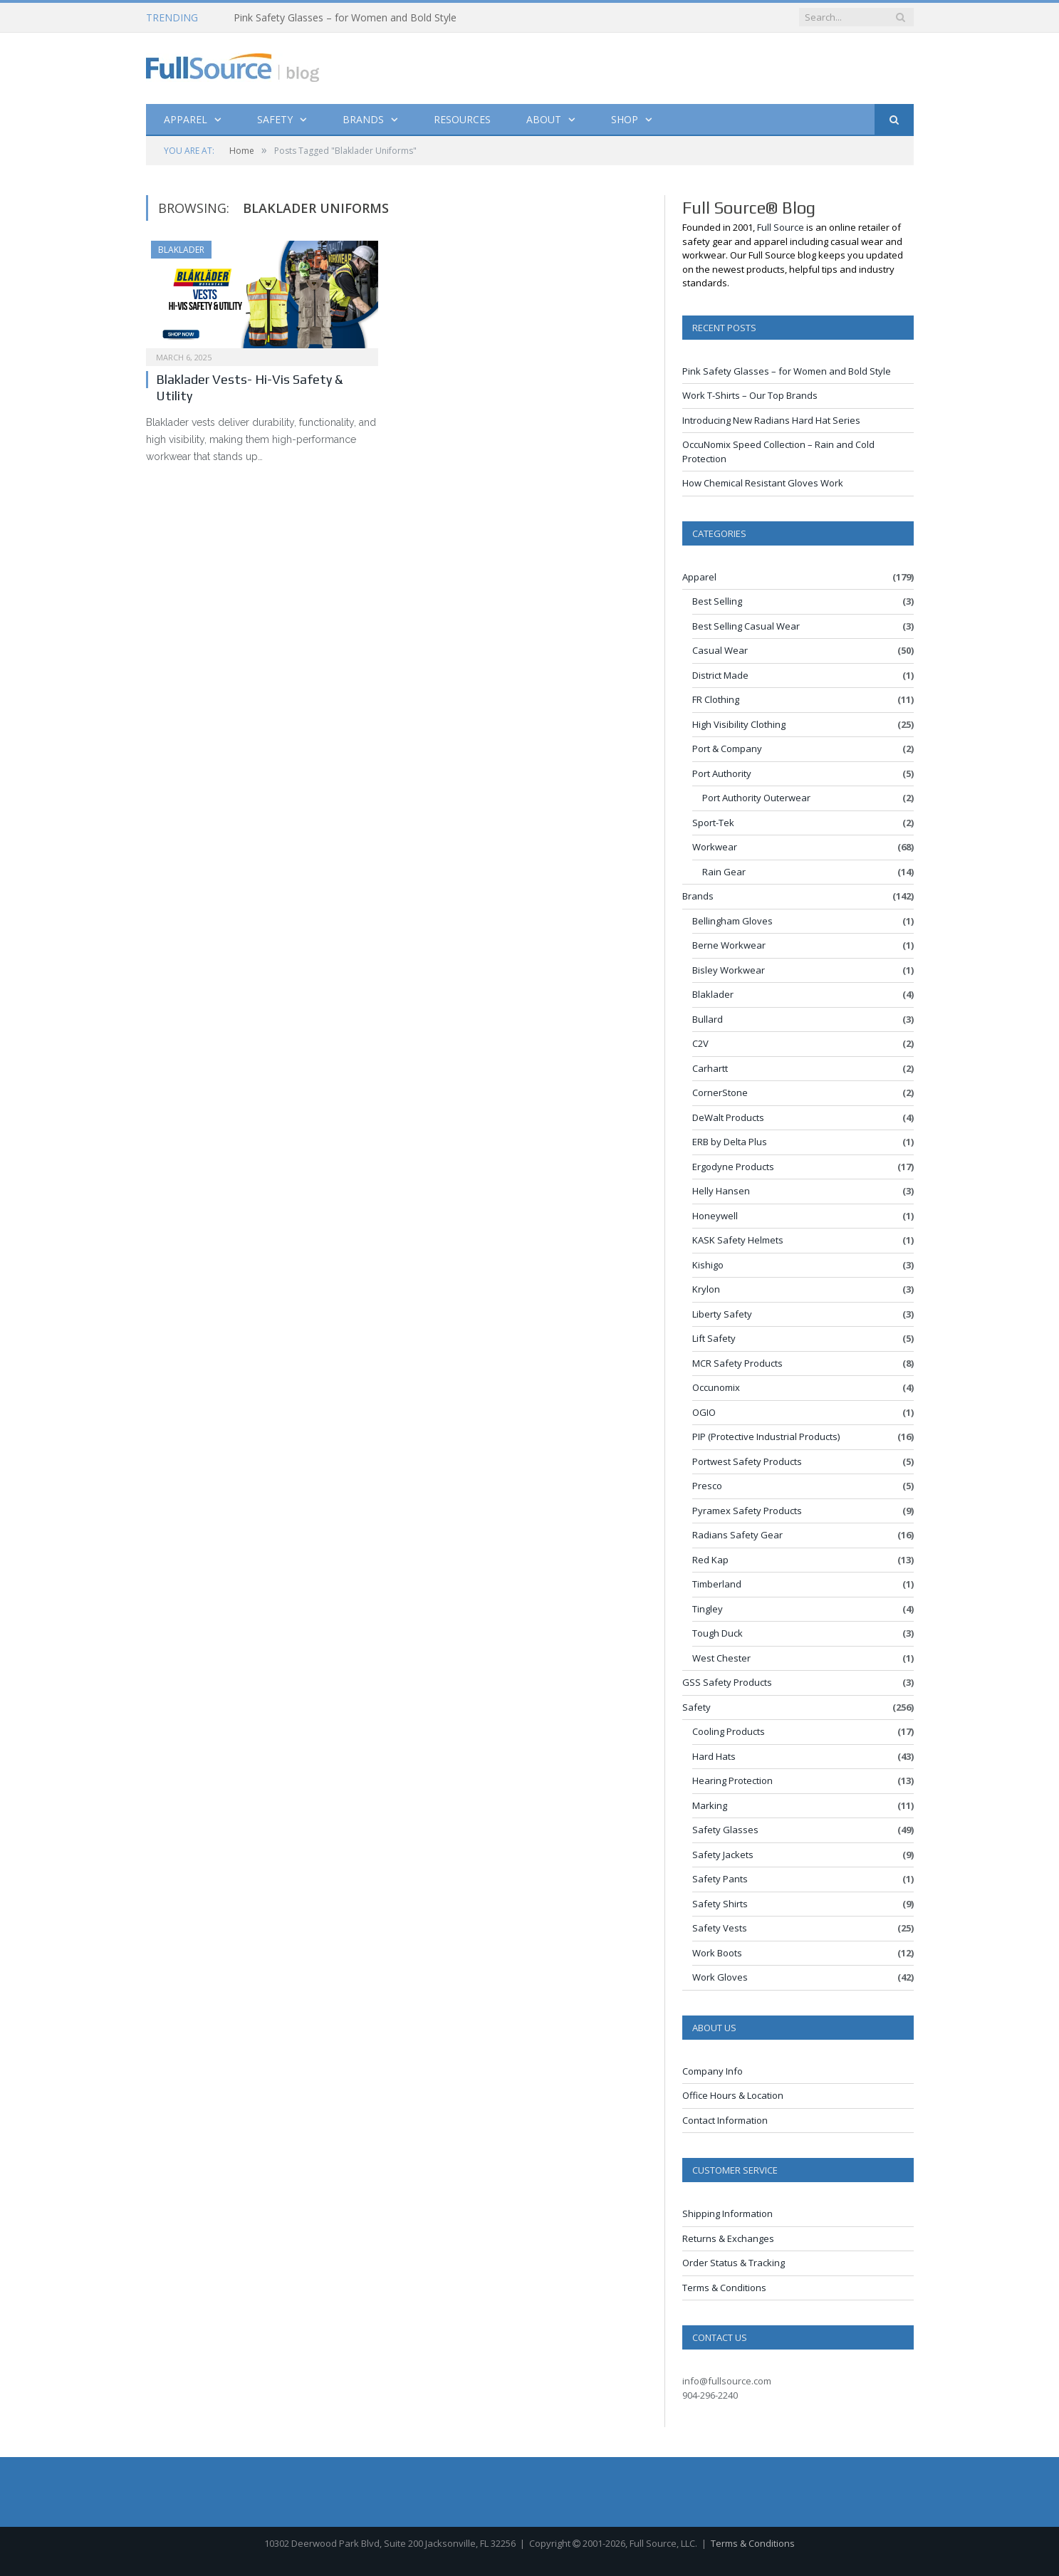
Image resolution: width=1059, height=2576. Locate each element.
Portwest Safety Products (747, 1461)
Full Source (780, 227)
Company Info (712, 2071)
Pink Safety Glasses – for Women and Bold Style (345, 17)
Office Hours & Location (732, 2095)
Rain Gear (724, 871)
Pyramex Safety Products (747, 1510)
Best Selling (717, 601)
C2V (700, 1043)
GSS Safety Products (727, 1682)
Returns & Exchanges (728, 2238)
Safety (275, 119)
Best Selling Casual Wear (746, 626)
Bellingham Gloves (732, 920)
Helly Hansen (721, 1190)
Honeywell (715, 1215)
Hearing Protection (732, 1780)
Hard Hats (714, 1756)
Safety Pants (720, 1878)
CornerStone (720, 1092)
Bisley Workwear (728, 970)
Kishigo (708, 1264)
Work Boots (717, 1952)
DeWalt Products (728, 1117)
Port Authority (721, 773)
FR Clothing (715, 699)
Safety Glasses (725, 1829)
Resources (462, 119)
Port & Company (727, 748)
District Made (720, 675)
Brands (363, 119)
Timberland (716, 1584)
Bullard (707, 1019)
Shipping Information (727, 2213)
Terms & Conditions (724, 2287)
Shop (624, 119)
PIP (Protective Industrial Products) (766, 1436)
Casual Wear (720, 650)
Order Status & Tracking (733, 2262)
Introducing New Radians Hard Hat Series (771, 420)
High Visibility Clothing (739, 724)
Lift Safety (714, 1338)
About (543, 119)
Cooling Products (728, 1731)
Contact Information (725, 2120)
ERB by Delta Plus (729, 1141)
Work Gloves (720, 1977)
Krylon (706, 1289)
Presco (707, 1485)
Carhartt (710, 1068)
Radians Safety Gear (737, 1534)
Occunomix (716, 1387)
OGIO (704, 1412)
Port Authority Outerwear (756, 797)
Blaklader (181, 250)
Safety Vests (719, 1927)
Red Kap (710, 1559)
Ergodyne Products (733, 1166)
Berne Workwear (729, 945)
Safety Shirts (720, 1903)
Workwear (714, 846)
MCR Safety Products (737, 1363)
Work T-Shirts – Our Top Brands (750, 395)
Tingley (707, 1608)
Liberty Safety (722, 1314)
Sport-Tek (713, 822)
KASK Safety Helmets (737, 1240)
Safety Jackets (722, 1854)
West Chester (721, 1658)
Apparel (185, 119)
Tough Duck (717, 1633)
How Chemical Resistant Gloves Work (762, 482)
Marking (709, 1805)
